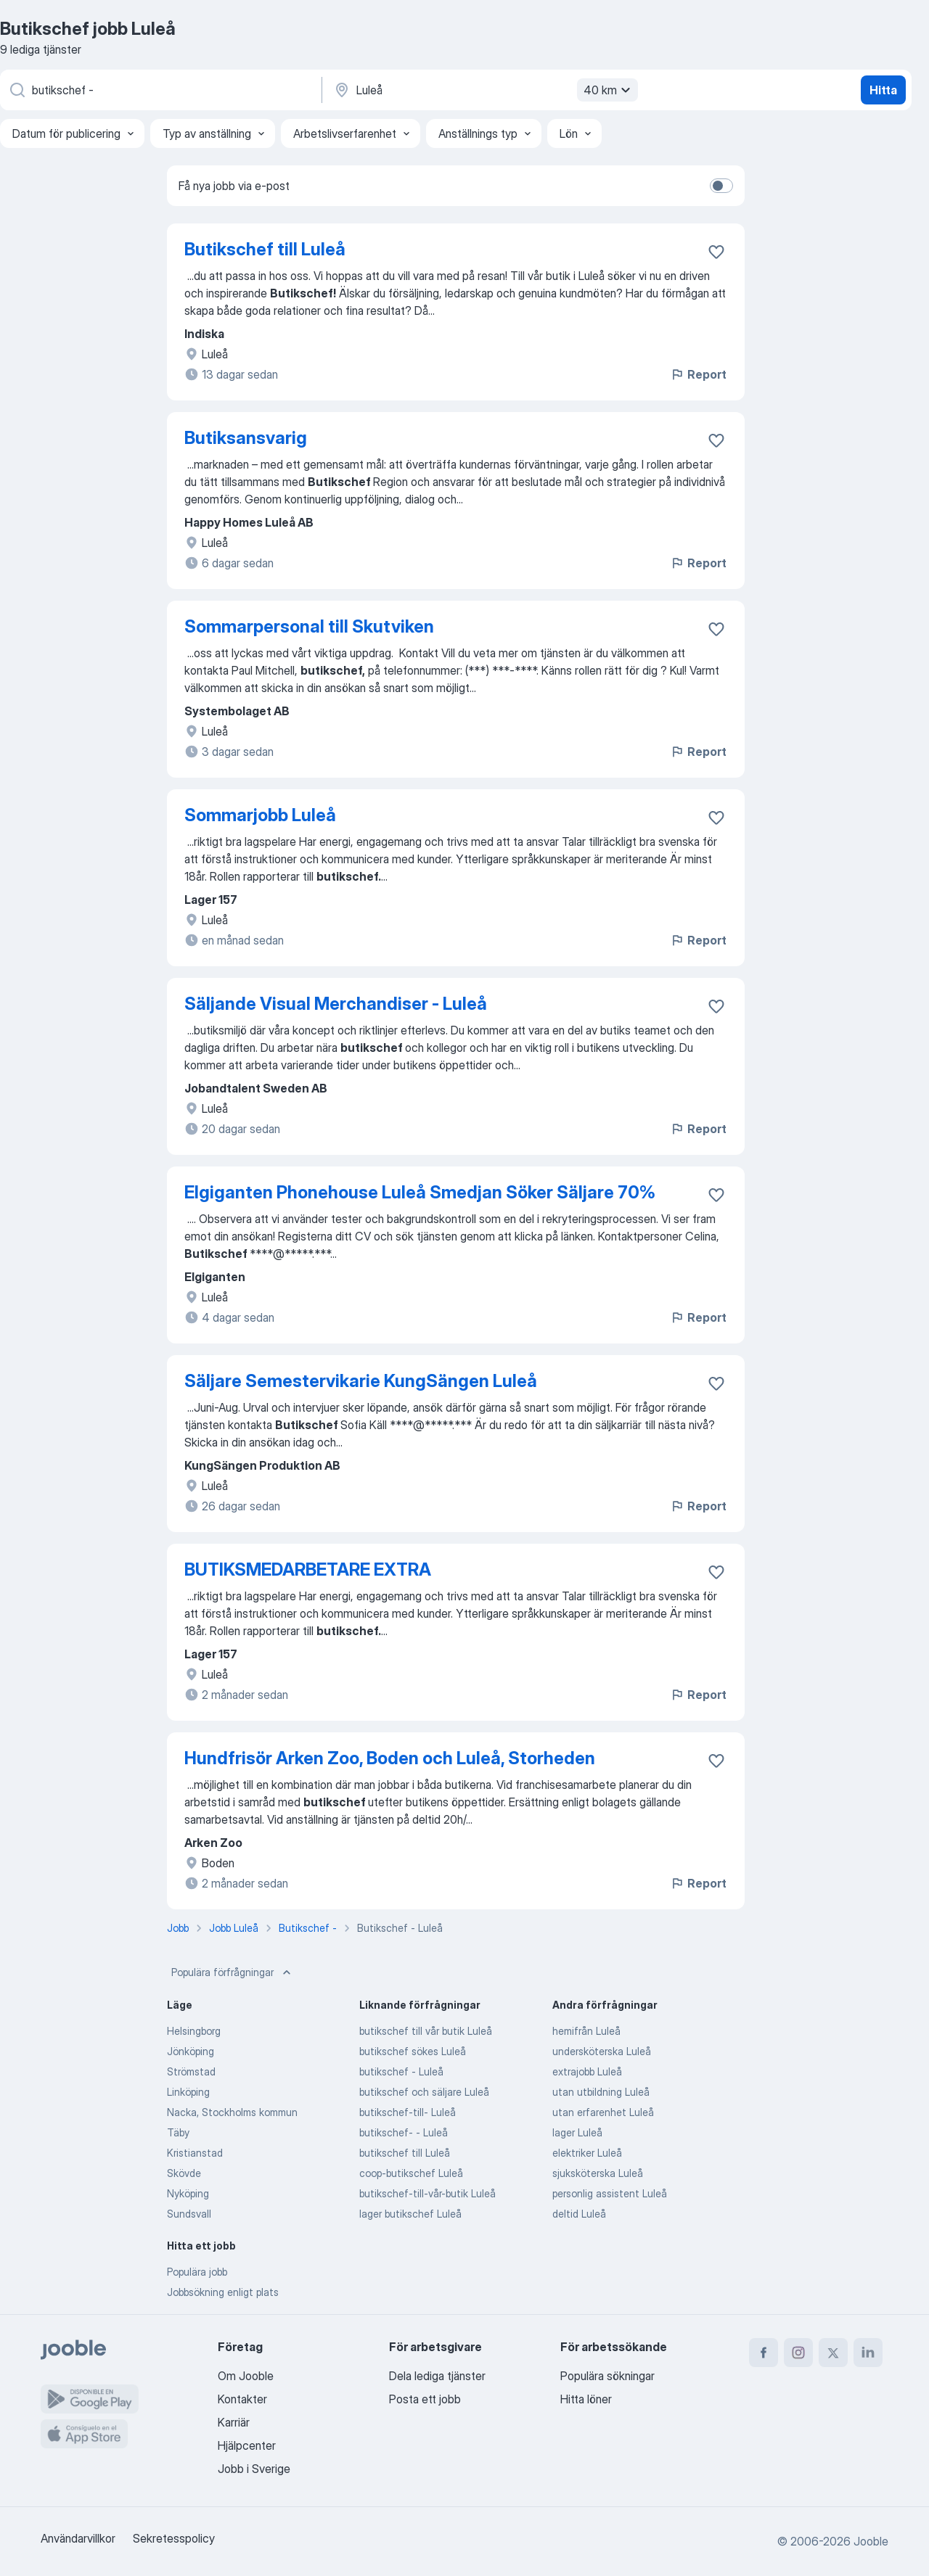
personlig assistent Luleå (609, 2193)
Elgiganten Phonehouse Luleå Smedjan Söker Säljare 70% (419, 1192)
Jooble (871, 2541)
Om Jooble (246, 2376)
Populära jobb (197, 2272)
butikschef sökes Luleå (412, 2051)
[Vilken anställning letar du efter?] (159, 90)
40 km (609, 90)
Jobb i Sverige (254, 2468)
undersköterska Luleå (601, 2051)
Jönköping (190, 2051)
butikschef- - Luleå (403, 2132)
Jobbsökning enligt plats (223, 2292)
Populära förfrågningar (232, 1972)
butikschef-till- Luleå (407, 2112)
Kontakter (242, 2399)
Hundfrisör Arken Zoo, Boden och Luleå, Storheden (389, 1758)
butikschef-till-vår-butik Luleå (427, 2193)
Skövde (184, 2173)
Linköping (188, 2092)
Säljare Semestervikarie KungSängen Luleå (360, 1380)
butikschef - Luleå (401, 2071)
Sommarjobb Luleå (260, 815)
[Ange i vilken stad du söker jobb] (484, 90)
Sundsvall (189, 2213)
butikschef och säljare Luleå (424, 2092)
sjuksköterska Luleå (597, 2173)
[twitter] (833, 2352)
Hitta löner (586, 2399)
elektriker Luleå (587, 2153)
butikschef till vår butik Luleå (425, 2031)
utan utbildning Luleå (601, 2092)
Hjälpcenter (247, 2445)
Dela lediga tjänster (437, 2376)
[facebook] (763, 2352)
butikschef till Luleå (404, 2153)
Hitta (883, 90)
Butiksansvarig (245, 437)
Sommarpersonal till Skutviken (309, 626)
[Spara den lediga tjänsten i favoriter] (716, 251)
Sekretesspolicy (174, 2538)
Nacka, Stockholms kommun (232, 2112)
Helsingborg (194, 2031)
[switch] (721, 185)
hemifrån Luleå (586, 2031)
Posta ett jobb (425, 2399)
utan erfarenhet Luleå (603, 2112)
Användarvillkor (78, 2538)
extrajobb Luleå (587, 2071)
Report (698, 374)
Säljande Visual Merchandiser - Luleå (335, 1003)
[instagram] (798, 2352)
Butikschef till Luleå (264, 249)
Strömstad (191, 2071)
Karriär (234, 2422)
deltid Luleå (579, 2213)
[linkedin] (868, 2352)
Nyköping (188, 2193)
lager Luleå (577, 2132)
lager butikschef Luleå (410, 2213)
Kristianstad (195, 2153)
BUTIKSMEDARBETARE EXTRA (307, 1569)
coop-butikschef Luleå (411, 2173)
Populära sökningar (607, 2376)
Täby (178, 2132)
